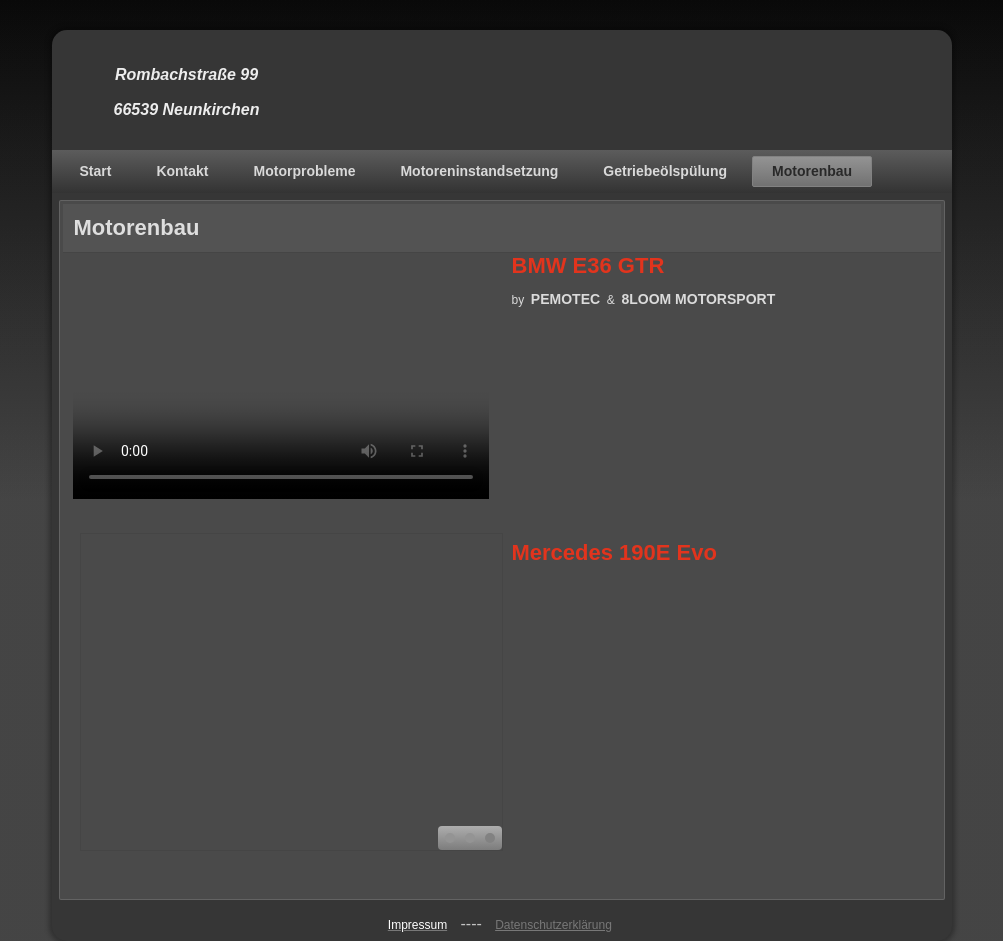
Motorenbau (812, 171)
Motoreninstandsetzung (479, 171)
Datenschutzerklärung (553, 925)
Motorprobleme (305, 171)
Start (96, 171)
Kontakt (182, 171)
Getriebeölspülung (665, 171)
